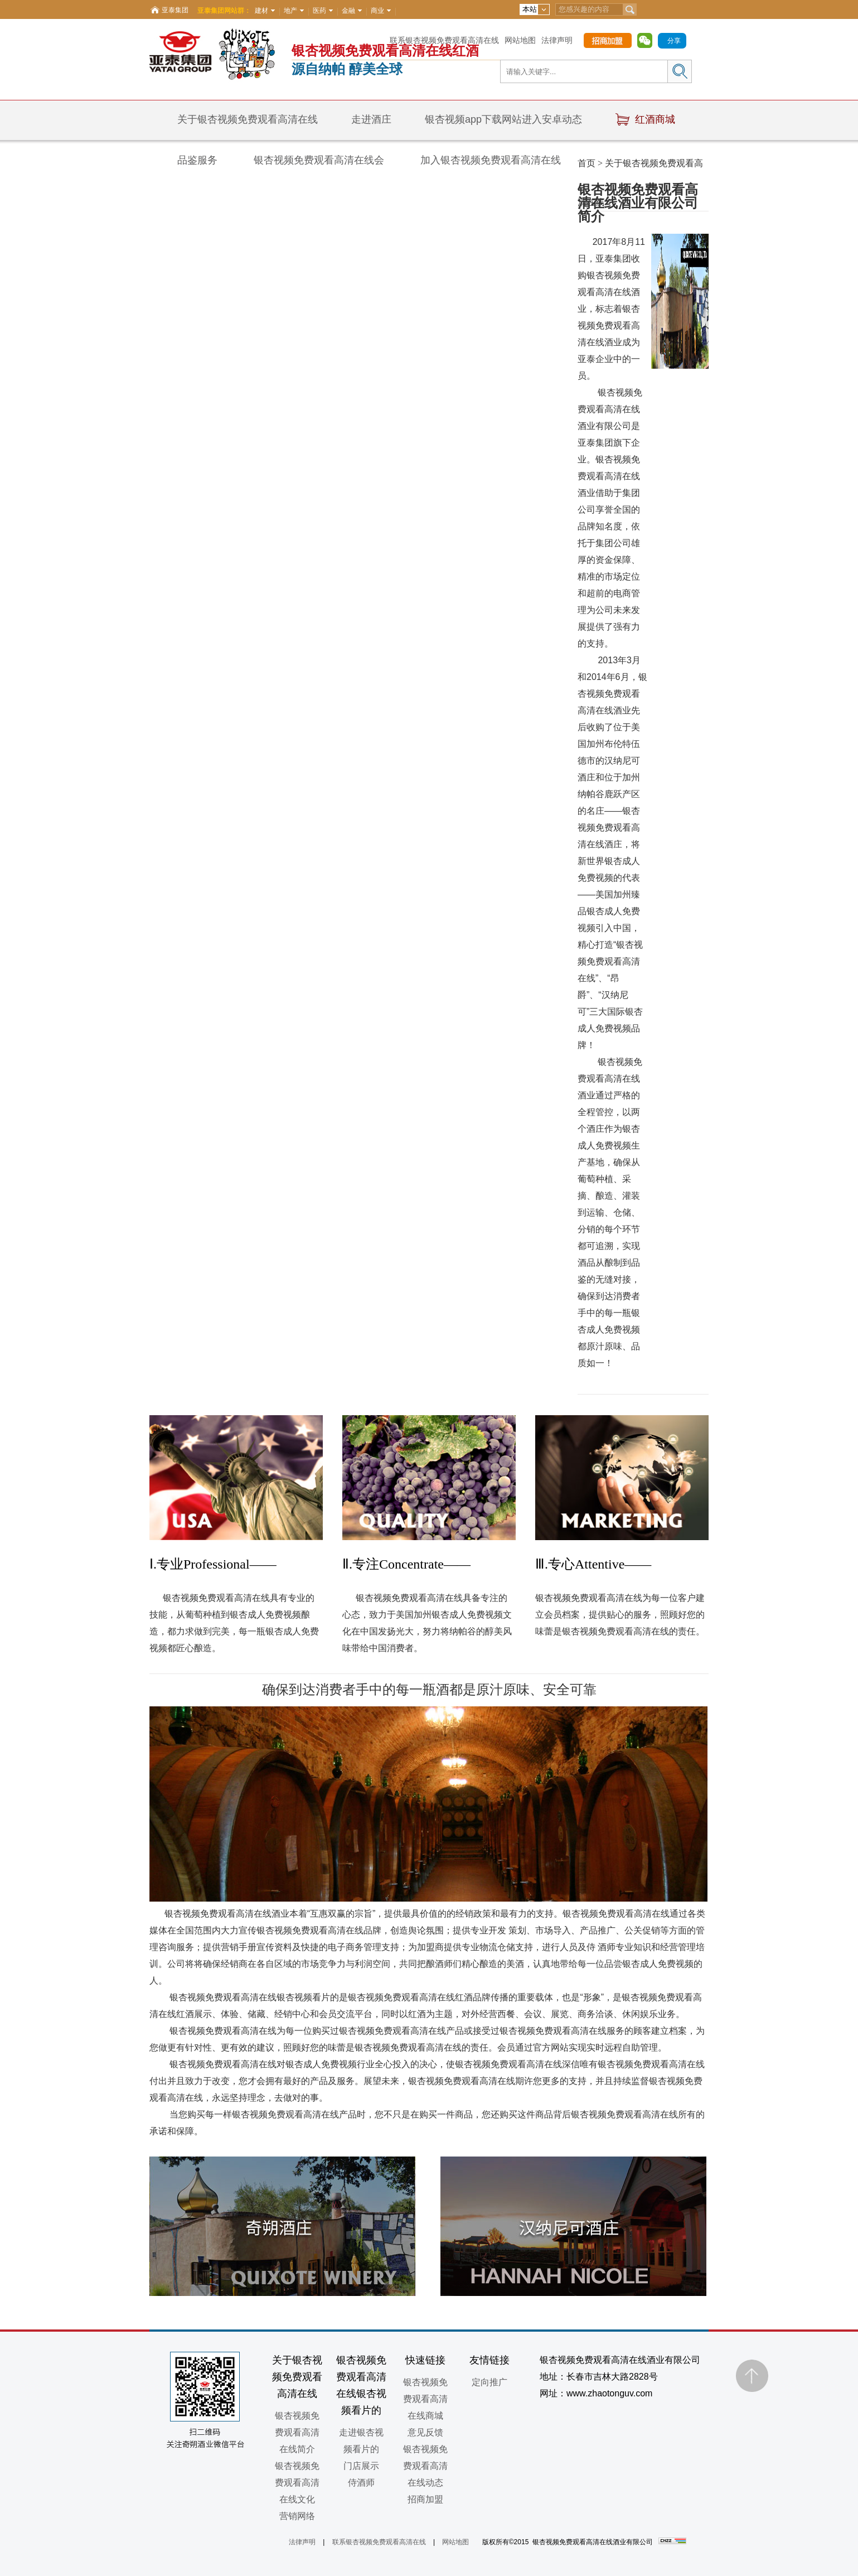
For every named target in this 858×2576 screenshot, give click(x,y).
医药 (319, 11)
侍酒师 (361, 2482)
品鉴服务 (197, 160)
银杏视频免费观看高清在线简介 (297, 2432)
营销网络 (297, 2516)
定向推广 (489, 2382)
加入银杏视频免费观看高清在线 (490, 160)
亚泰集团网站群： (224, 11)
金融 (348, 11)
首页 (586, 163)
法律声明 (557, 40)
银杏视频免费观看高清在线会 (319, 160)
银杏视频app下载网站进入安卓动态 (503, 119)
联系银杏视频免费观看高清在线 (444, 40)
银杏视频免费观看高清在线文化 (297, 2482)
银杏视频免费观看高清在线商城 (425, 2398)
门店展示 (361, 2466)
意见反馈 (425, 2432)
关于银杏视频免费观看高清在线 (247, 119)
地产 (290, 11)
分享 (674, 41)
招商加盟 (425, 2499)
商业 (377, 11)
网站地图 (520, 40)
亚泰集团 (175, 10)
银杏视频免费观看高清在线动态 (425, 2465)
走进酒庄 (371, 119)
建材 (261, 11)
